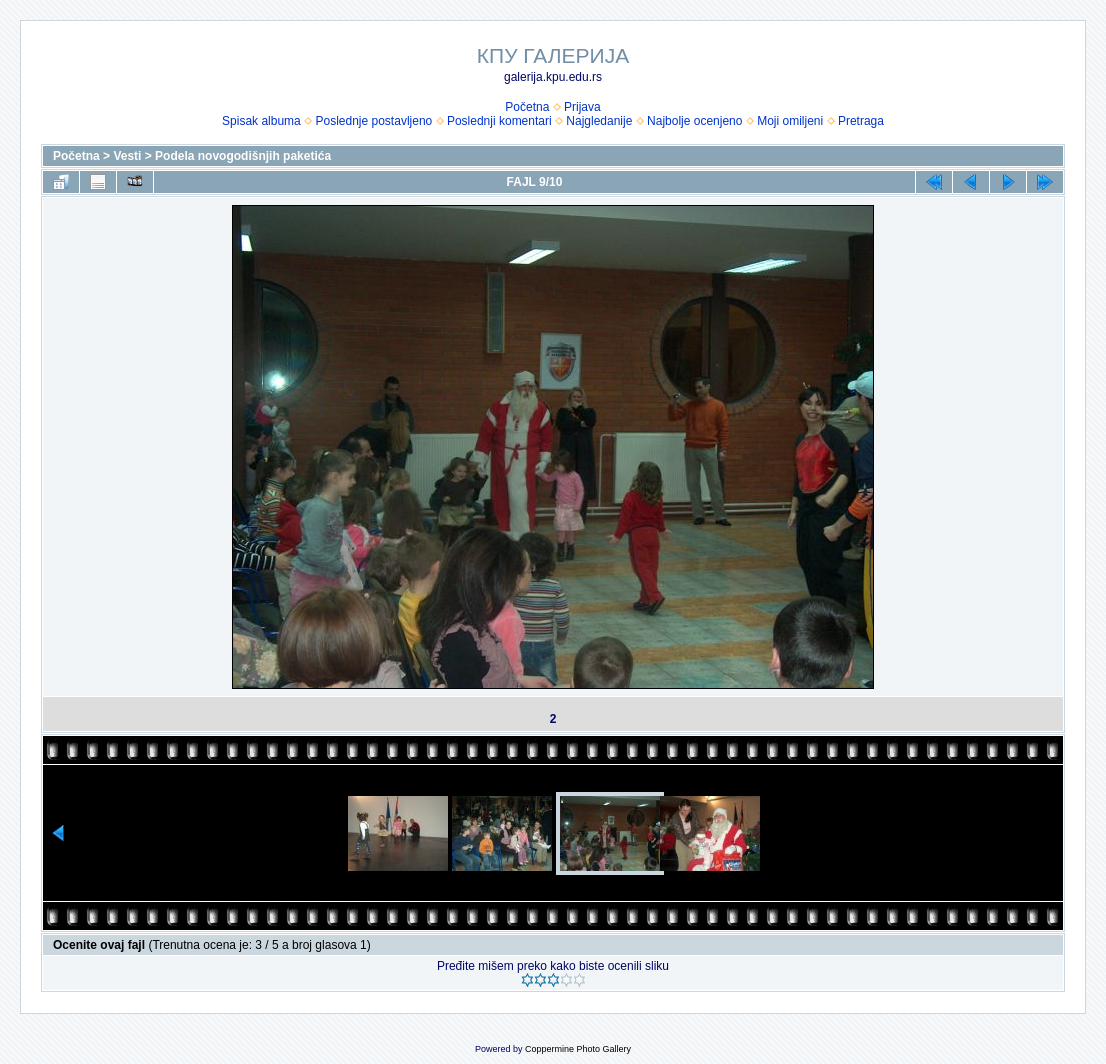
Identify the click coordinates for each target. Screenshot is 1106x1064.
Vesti (127, 156)
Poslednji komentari (499, 121)
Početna (527, 107)
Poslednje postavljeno (373, 121)
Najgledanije (599, 121)
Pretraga (861, 121)
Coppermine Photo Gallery (578, 1049)
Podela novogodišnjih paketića (243, 156)
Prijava (582, 107)
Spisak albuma (261, 121)
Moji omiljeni (790, 121)
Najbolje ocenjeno (694, 121)
